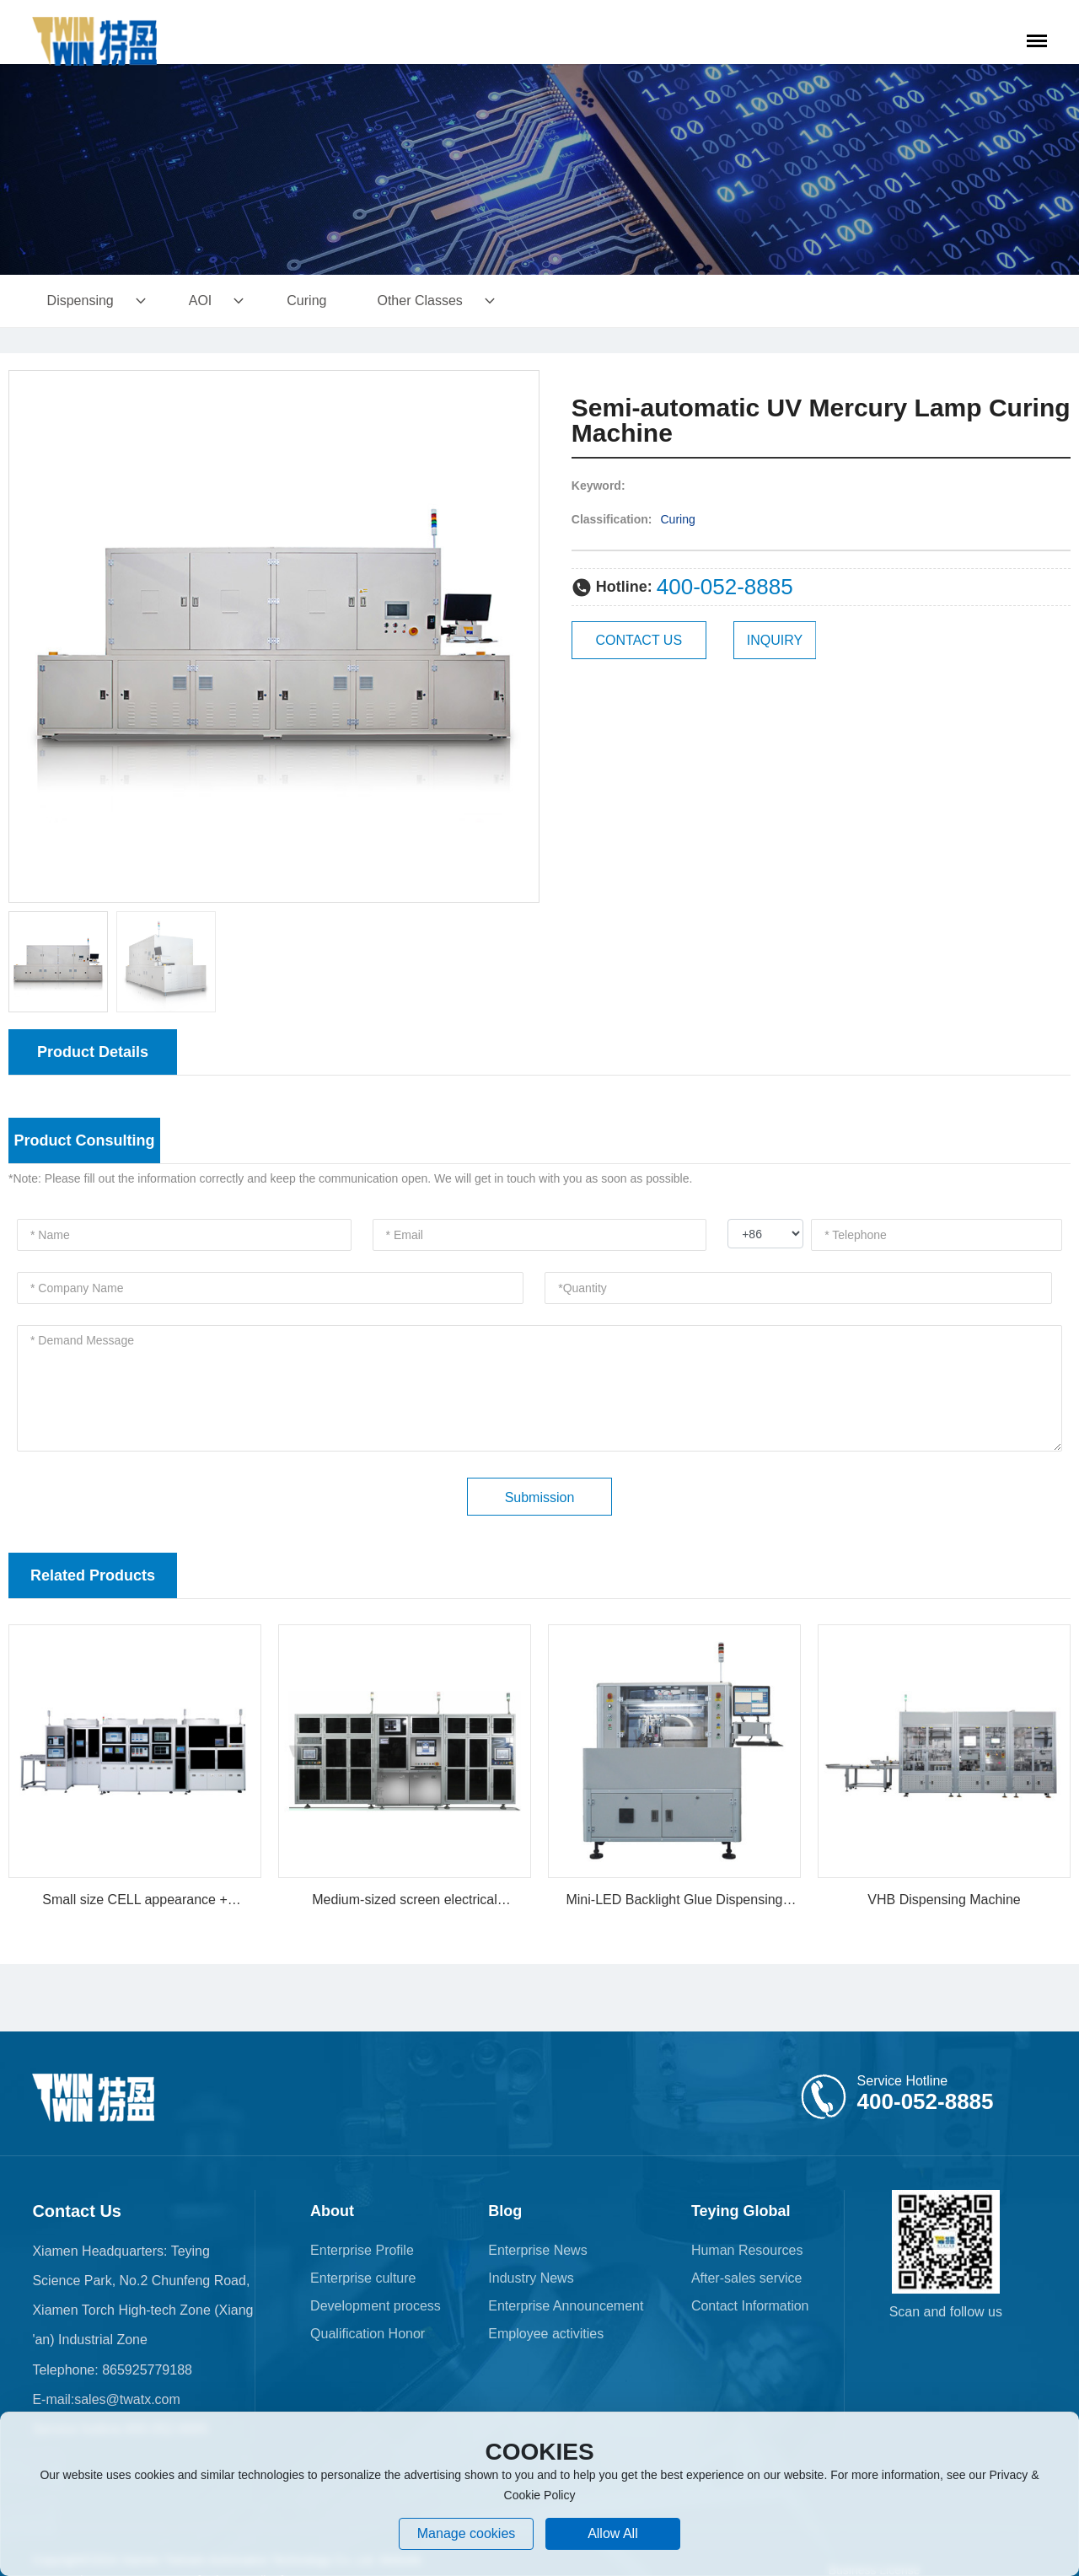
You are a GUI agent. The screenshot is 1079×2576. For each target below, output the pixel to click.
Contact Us (76, 2211)
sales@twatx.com (127, 2399)
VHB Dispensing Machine (943, 1899)
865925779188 (145, 2370)
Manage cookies (466, 2533)
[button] (519, 636)
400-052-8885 (725, 586)
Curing (678, 519)
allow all (613, 2533)
